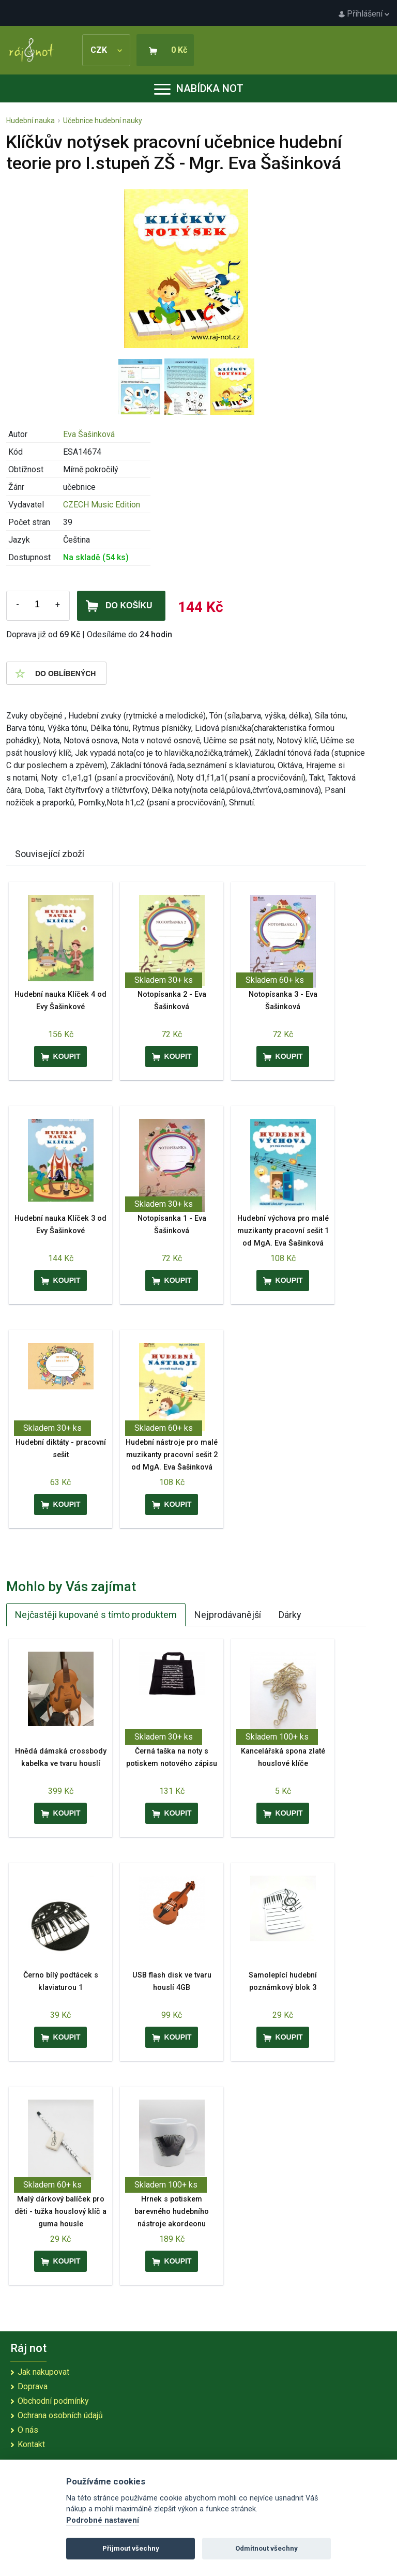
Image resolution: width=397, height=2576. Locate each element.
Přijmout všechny (130, 2548)
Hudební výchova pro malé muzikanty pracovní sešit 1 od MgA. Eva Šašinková (283, 1231)
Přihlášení (364, 14)
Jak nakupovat (43, 2372)
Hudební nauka (30, 120)
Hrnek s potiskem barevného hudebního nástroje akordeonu (171, 2211)
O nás (28, 2430)
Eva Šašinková (89, 434)
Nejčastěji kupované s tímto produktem (96, 1614)
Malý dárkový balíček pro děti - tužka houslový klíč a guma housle (60, 2211)
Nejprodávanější (227, 1614)
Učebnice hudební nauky (102, 120)
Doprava (33, 2386)
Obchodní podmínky (53, 2401)
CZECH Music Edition (101, 505)
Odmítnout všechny (266, 2548)
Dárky (290, 1614)
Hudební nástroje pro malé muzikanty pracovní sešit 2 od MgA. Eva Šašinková (172, 1455)
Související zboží (49, 853)
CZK (106, 50)
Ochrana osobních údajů (60, 2415)
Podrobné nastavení (102, 2520)
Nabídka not (198, 88)
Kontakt (31, 2444)
